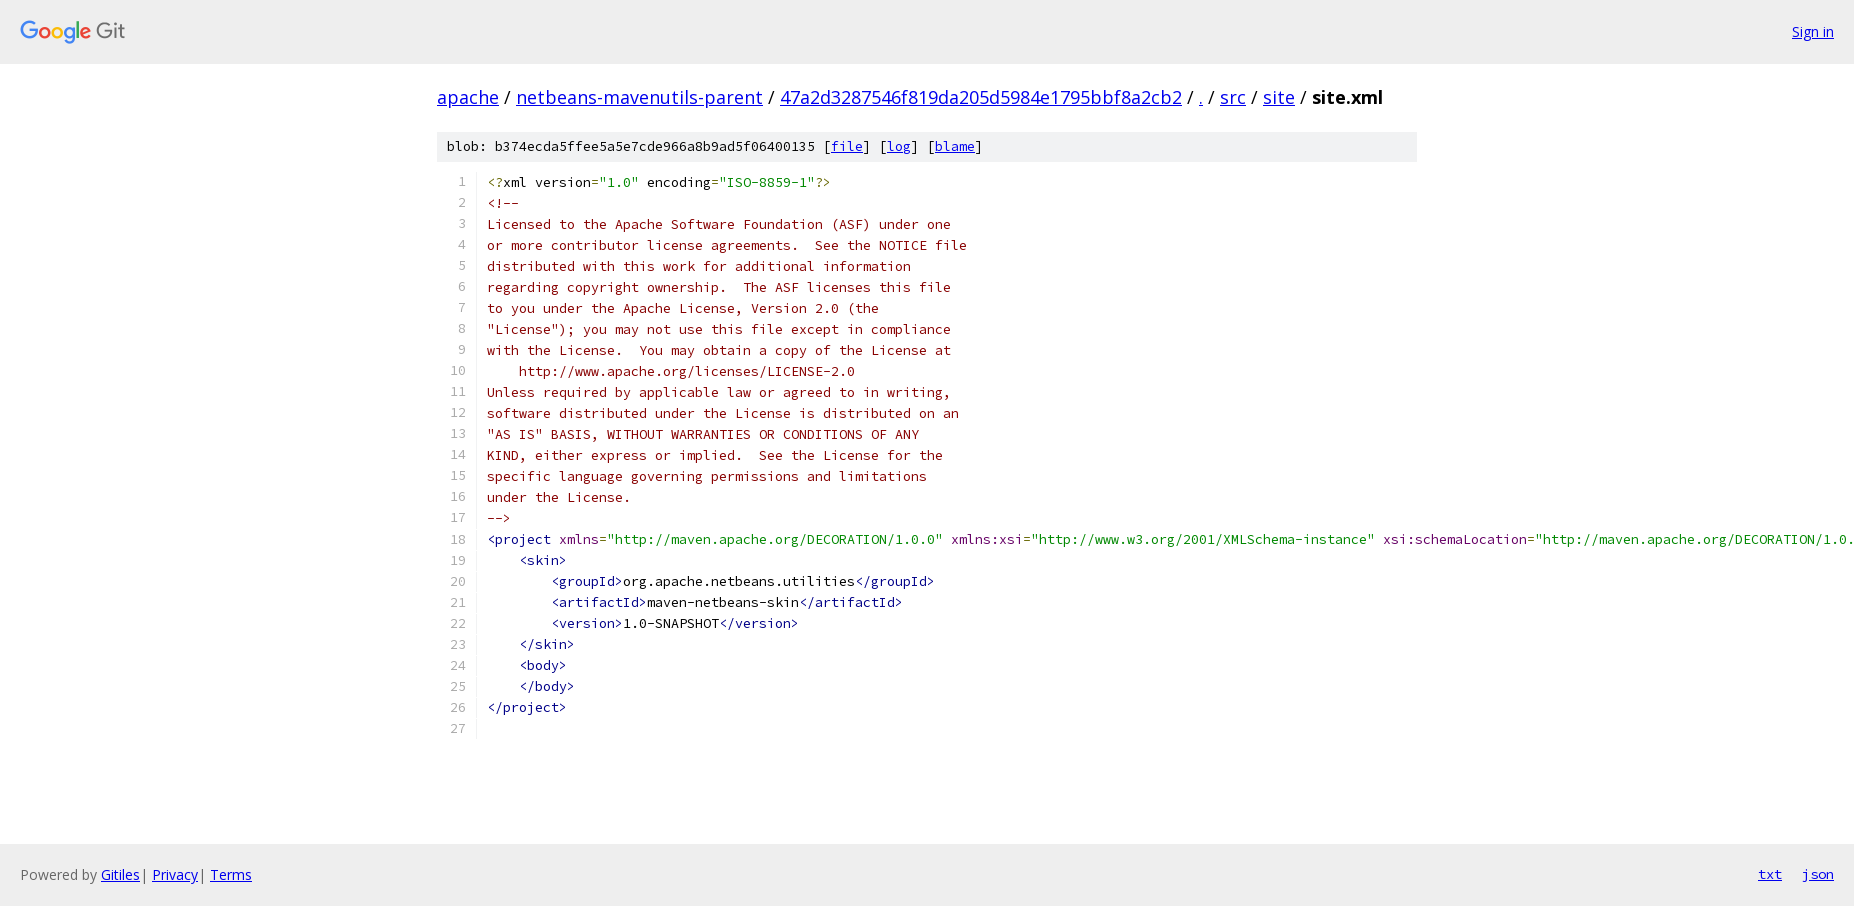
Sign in (1813, 31)
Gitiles (120, 874)
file (847, 146)
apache (468, 97)
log (899, 146)
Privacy (175, 874)
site (1279, 97)
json (1818, 874)
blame (955, 146)
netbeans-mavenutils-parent (639, 97)
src (1233, 97)
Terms (231, 874)
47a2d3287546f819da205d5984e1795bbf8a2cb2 (981, 97)
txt (1770, 874)
